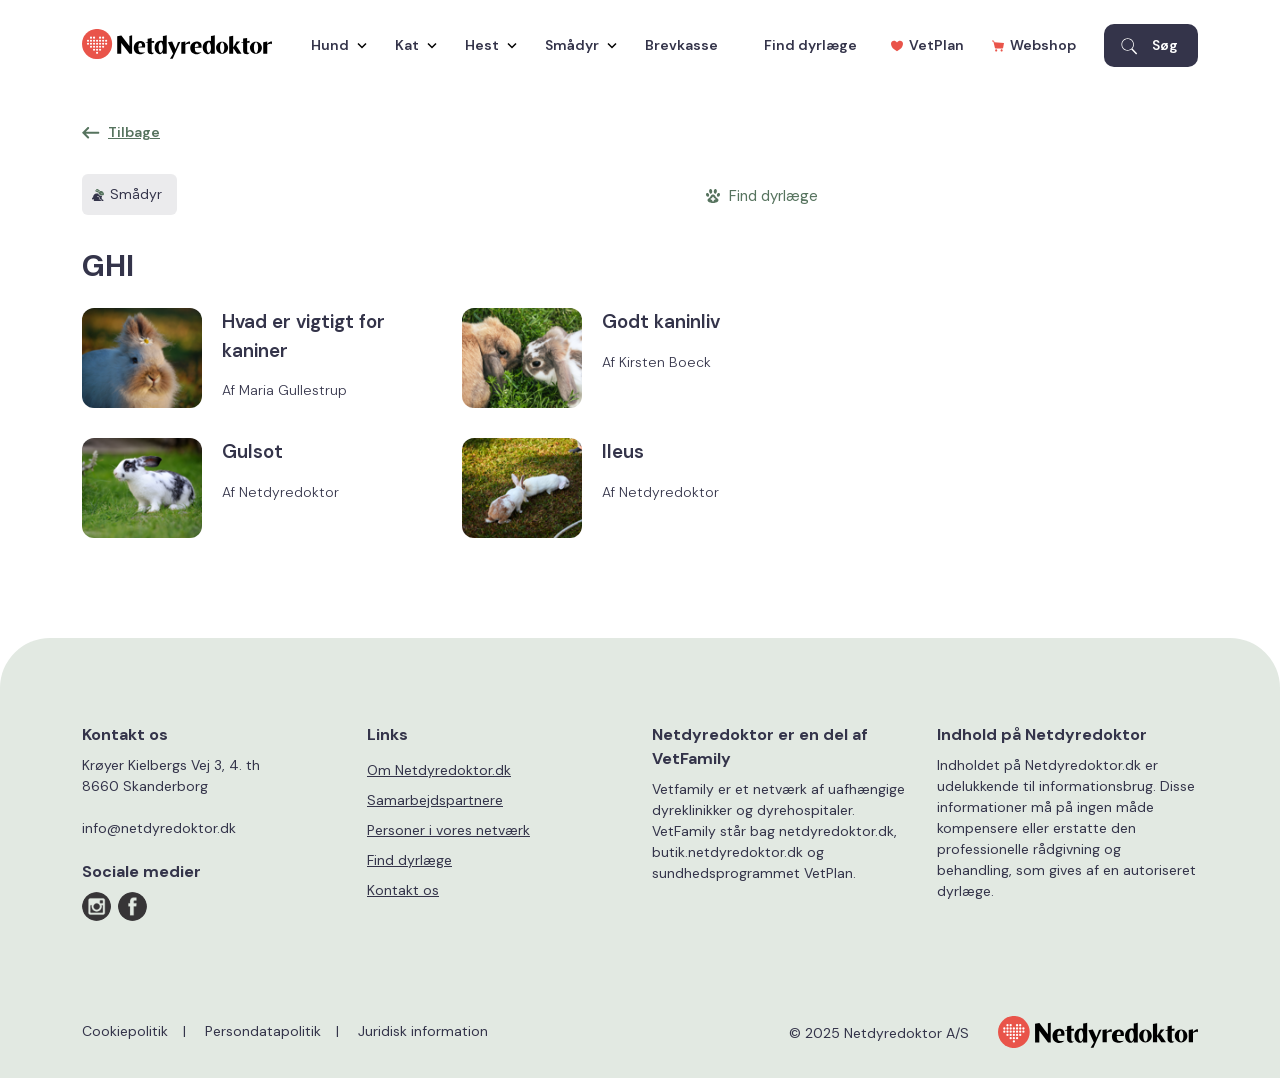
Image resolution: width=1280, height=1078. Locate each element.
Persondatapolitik (263, 1031)
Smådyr (576, 45)
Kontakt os (403, 890)
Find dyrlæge (810, 45)
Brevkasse (681, 45)
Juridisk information (423, 1031)
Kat (411, 45)
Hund (334, 45)
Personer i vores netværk (448, 830)
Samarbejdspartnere (435, 800)
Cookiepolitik (125, 1031)
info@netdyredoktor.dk (159, 828)
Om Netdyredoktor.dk (439, 770)
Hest (486, 45)
